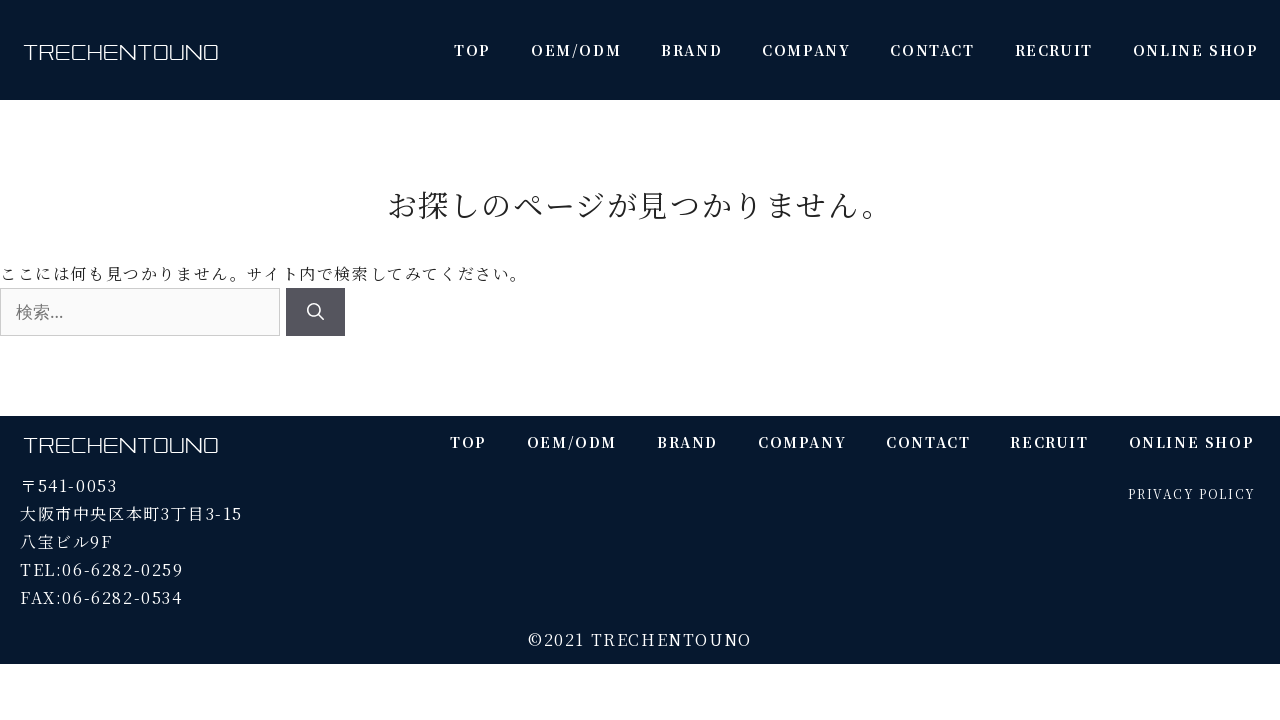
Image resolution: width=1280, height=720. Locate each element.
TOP (472, 50)
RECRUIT (1054, 50)
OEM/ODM (576, 50)
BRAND (691, 50)
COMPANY (806, 50)
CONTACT (932, 50)
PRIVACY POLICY (1191, 493)
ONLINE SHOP (1196, 50)
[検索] (315, 312)
